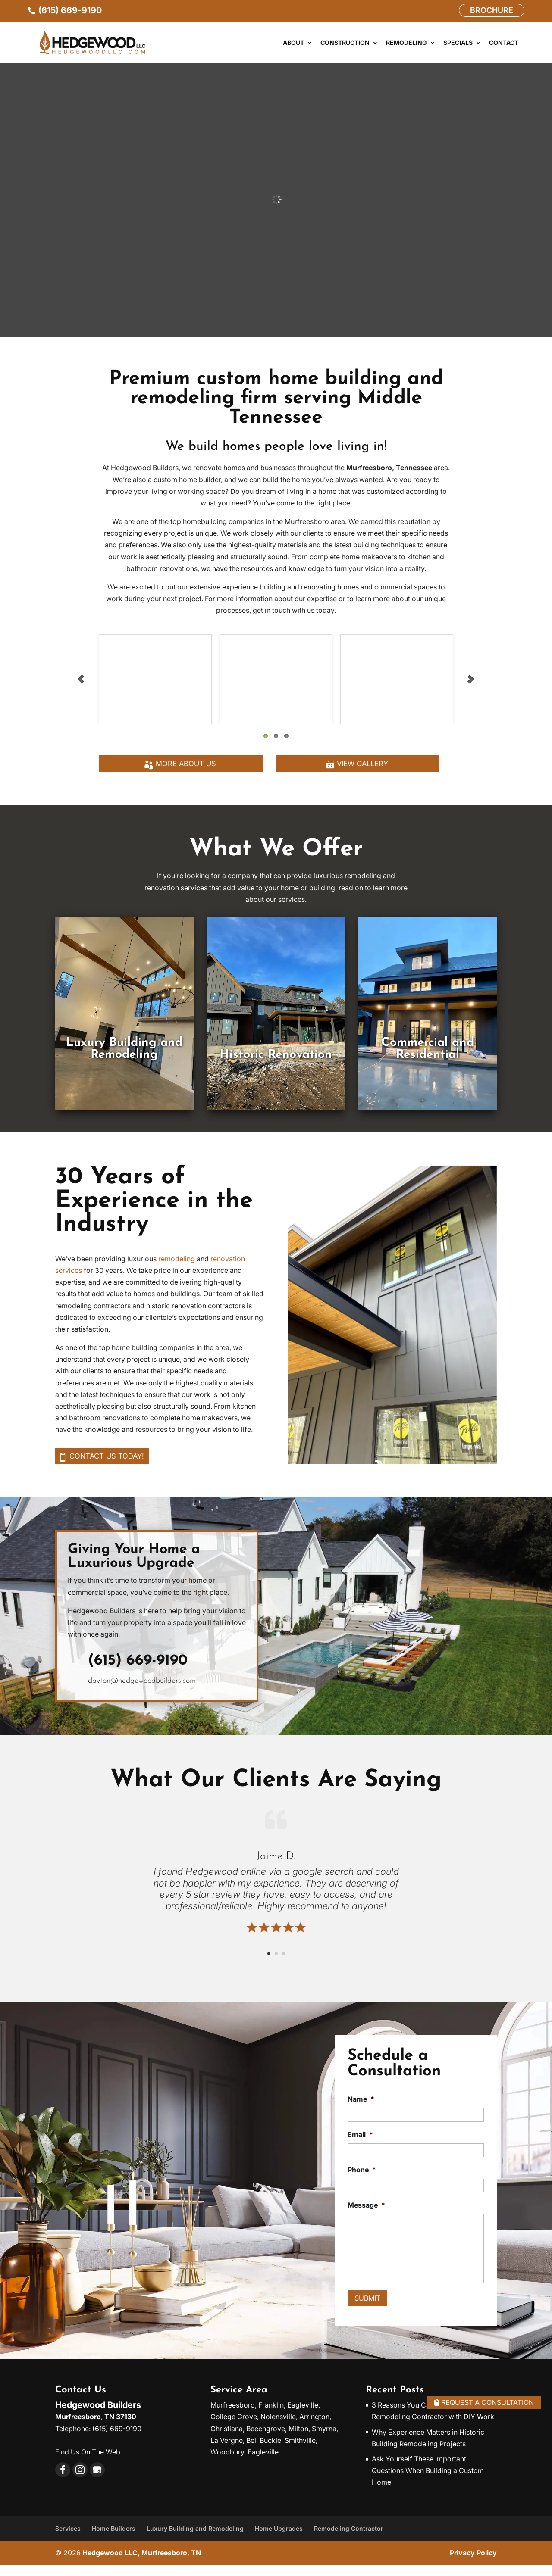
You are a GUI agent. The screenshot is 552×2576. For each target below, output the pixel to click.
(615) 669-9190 (138, 1671)
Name (361, 2109)
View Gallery (363, 769)
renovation (227, 1266)
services (68, 1277)
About (293, 43)
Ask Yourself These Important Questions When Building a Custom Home (428, 2481)
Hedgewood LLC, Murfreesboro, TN (141, 2563)
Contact (503, 43)
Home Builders (113, 2539)
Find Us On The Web (87, 2462)
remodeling (176, 1266)
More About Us (187, 769)
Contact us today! (116, 1465)
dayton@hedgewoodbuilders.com (142, 1691)
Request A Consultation (469, 2401)
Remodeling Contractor (348, 2539)
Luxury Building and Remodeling (195, 2539)
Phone (362, 2180)
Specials (458, 43)
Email (360, 2145)
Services (68, 2539)
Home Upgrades (279, 2539)
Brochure (491, 10)
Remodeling (406, 43)
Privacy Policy (473, 2563)
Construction (345, 43)
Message (366, 2215)
